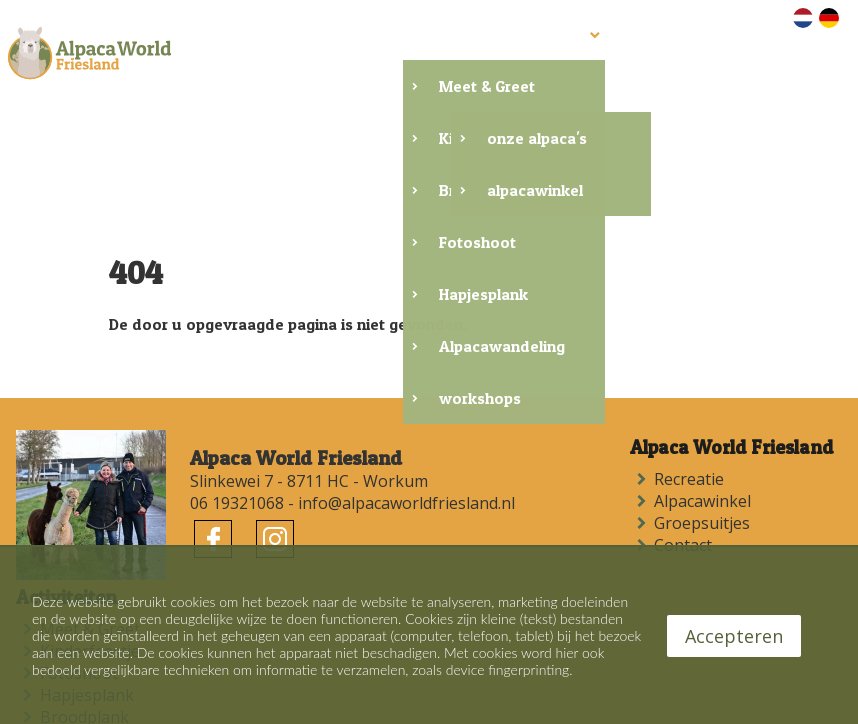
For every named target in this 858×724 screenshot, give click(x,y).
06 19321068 (237, 445)
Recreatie (693, 421)
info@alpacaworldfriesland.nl (406, 445)
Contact (687, 487)
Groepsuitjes (706, 465)
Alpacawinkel (706, 443)
